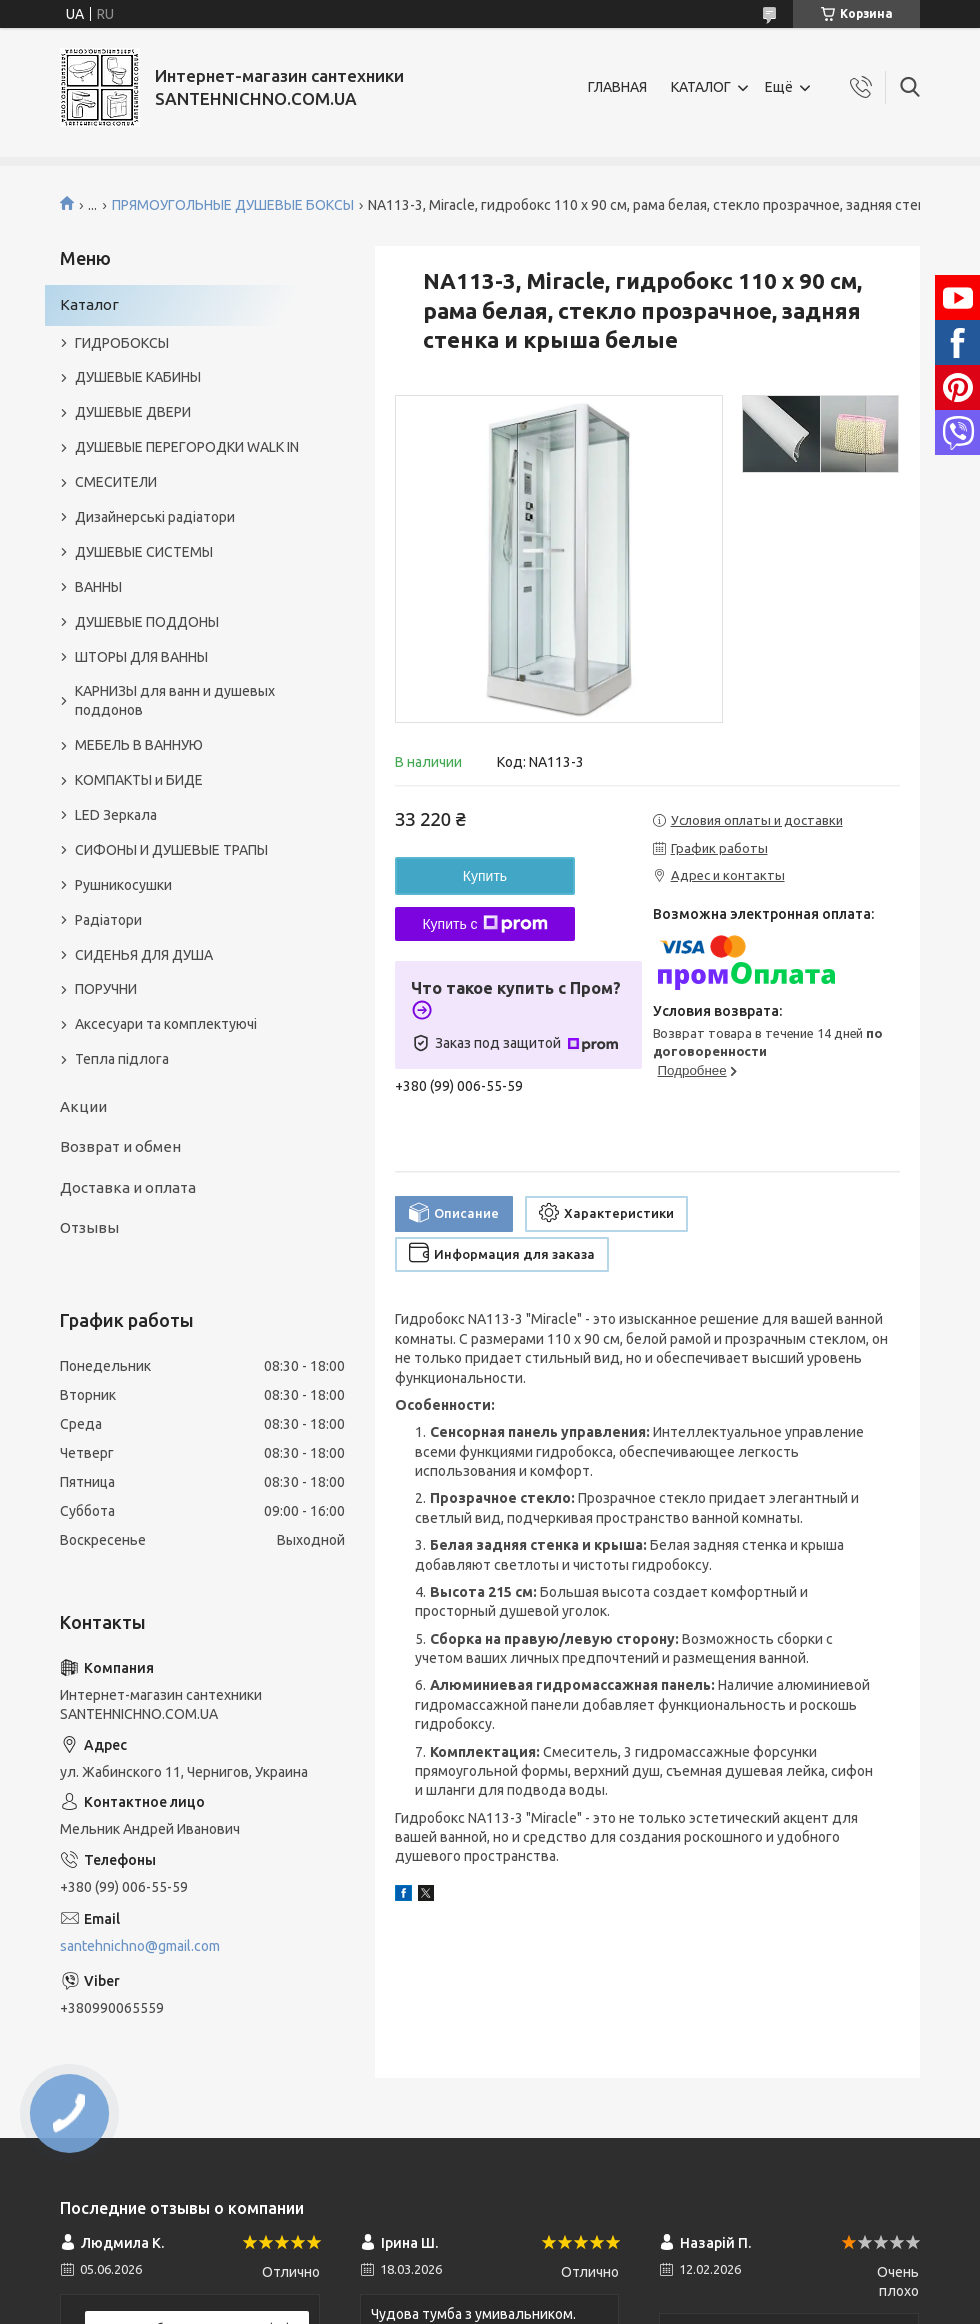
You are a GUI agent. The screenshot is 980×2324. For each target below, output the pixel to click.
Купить (485, 876)
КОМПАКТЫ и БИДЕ (139, 780)
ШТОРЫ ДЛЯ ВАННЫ (141, 657)
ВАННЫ (98, 587)
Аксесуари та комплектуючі (166, 1024)
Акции (83, 1106)
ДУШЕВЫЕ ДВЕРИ (133, 412)
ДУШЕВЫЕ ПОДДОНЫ (147, 622)
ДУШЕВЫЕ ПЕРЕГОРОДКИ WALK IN (187, 447)
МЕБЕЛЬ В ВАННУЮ (139, 745)
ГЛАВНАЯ (617, 87)
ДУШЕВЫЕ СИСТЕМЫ (144, 552)
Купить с (484, 924)
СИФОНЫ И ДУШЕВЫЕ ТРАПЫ (171, 850)
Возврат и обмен (120, 1146)
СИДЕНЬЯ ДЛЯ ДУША (144, 955)
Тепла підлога (122, 1059)
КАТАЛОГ (701, 87)
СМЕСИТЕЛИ (116, 482)
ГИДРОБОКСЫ (122, 343)
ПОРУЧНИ (106, 989)
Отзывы (89, 1227)
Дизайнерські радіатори (155, 517)
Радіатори (108, 920)
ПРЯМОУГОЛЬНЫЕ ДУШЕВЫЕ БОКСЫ (233, 205)
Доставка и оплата (128, 1187)
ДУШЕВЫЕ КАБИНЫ (138, 377)
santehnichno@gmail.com (140, 1946)
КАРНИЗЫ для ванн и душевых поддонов (175, 700)
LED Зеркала (116, 815)
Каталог (89, 304)
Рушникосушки (123, 885)
